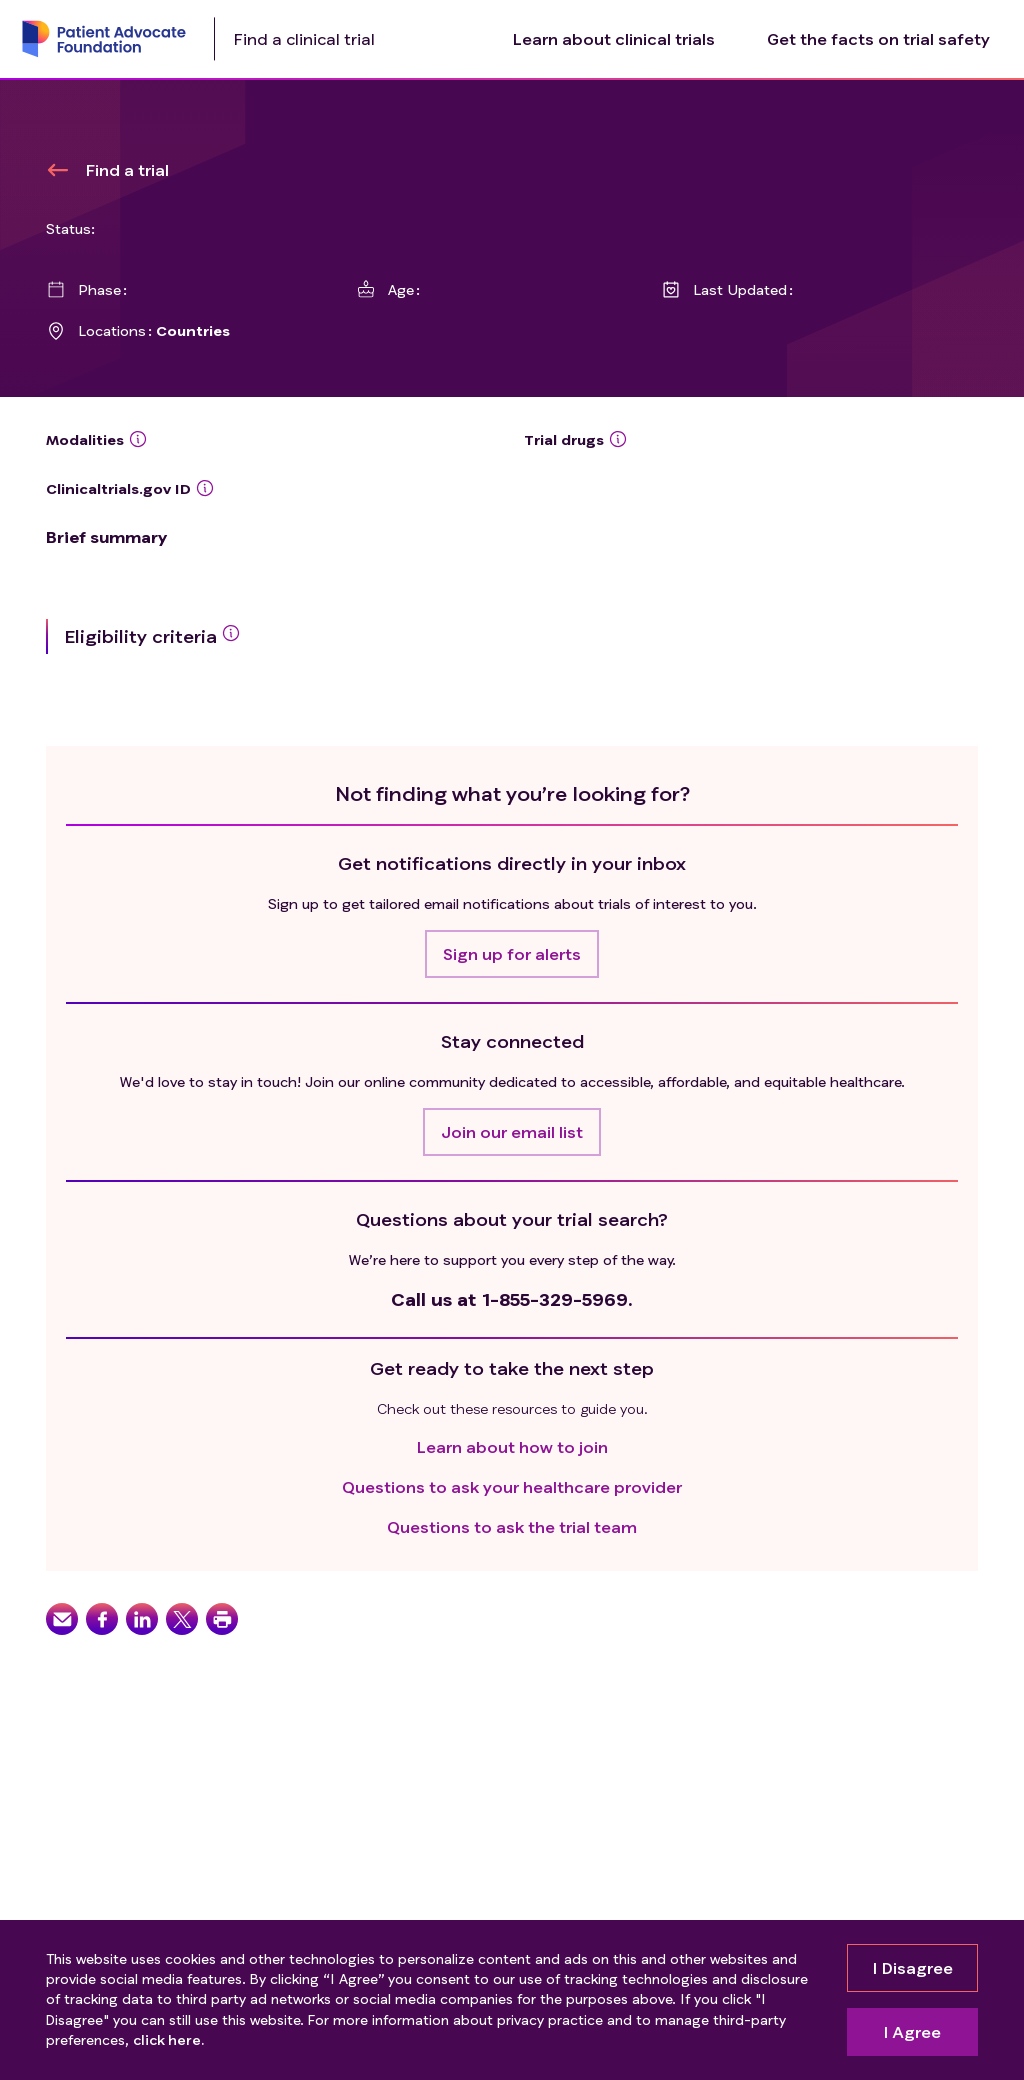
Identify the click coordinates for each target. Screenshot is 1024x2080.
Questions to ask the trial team (512, 1526)
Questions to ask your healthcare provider (512, 1486)
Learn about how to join (512, 1446)
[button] (512, 954)
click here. (168, 2040)
